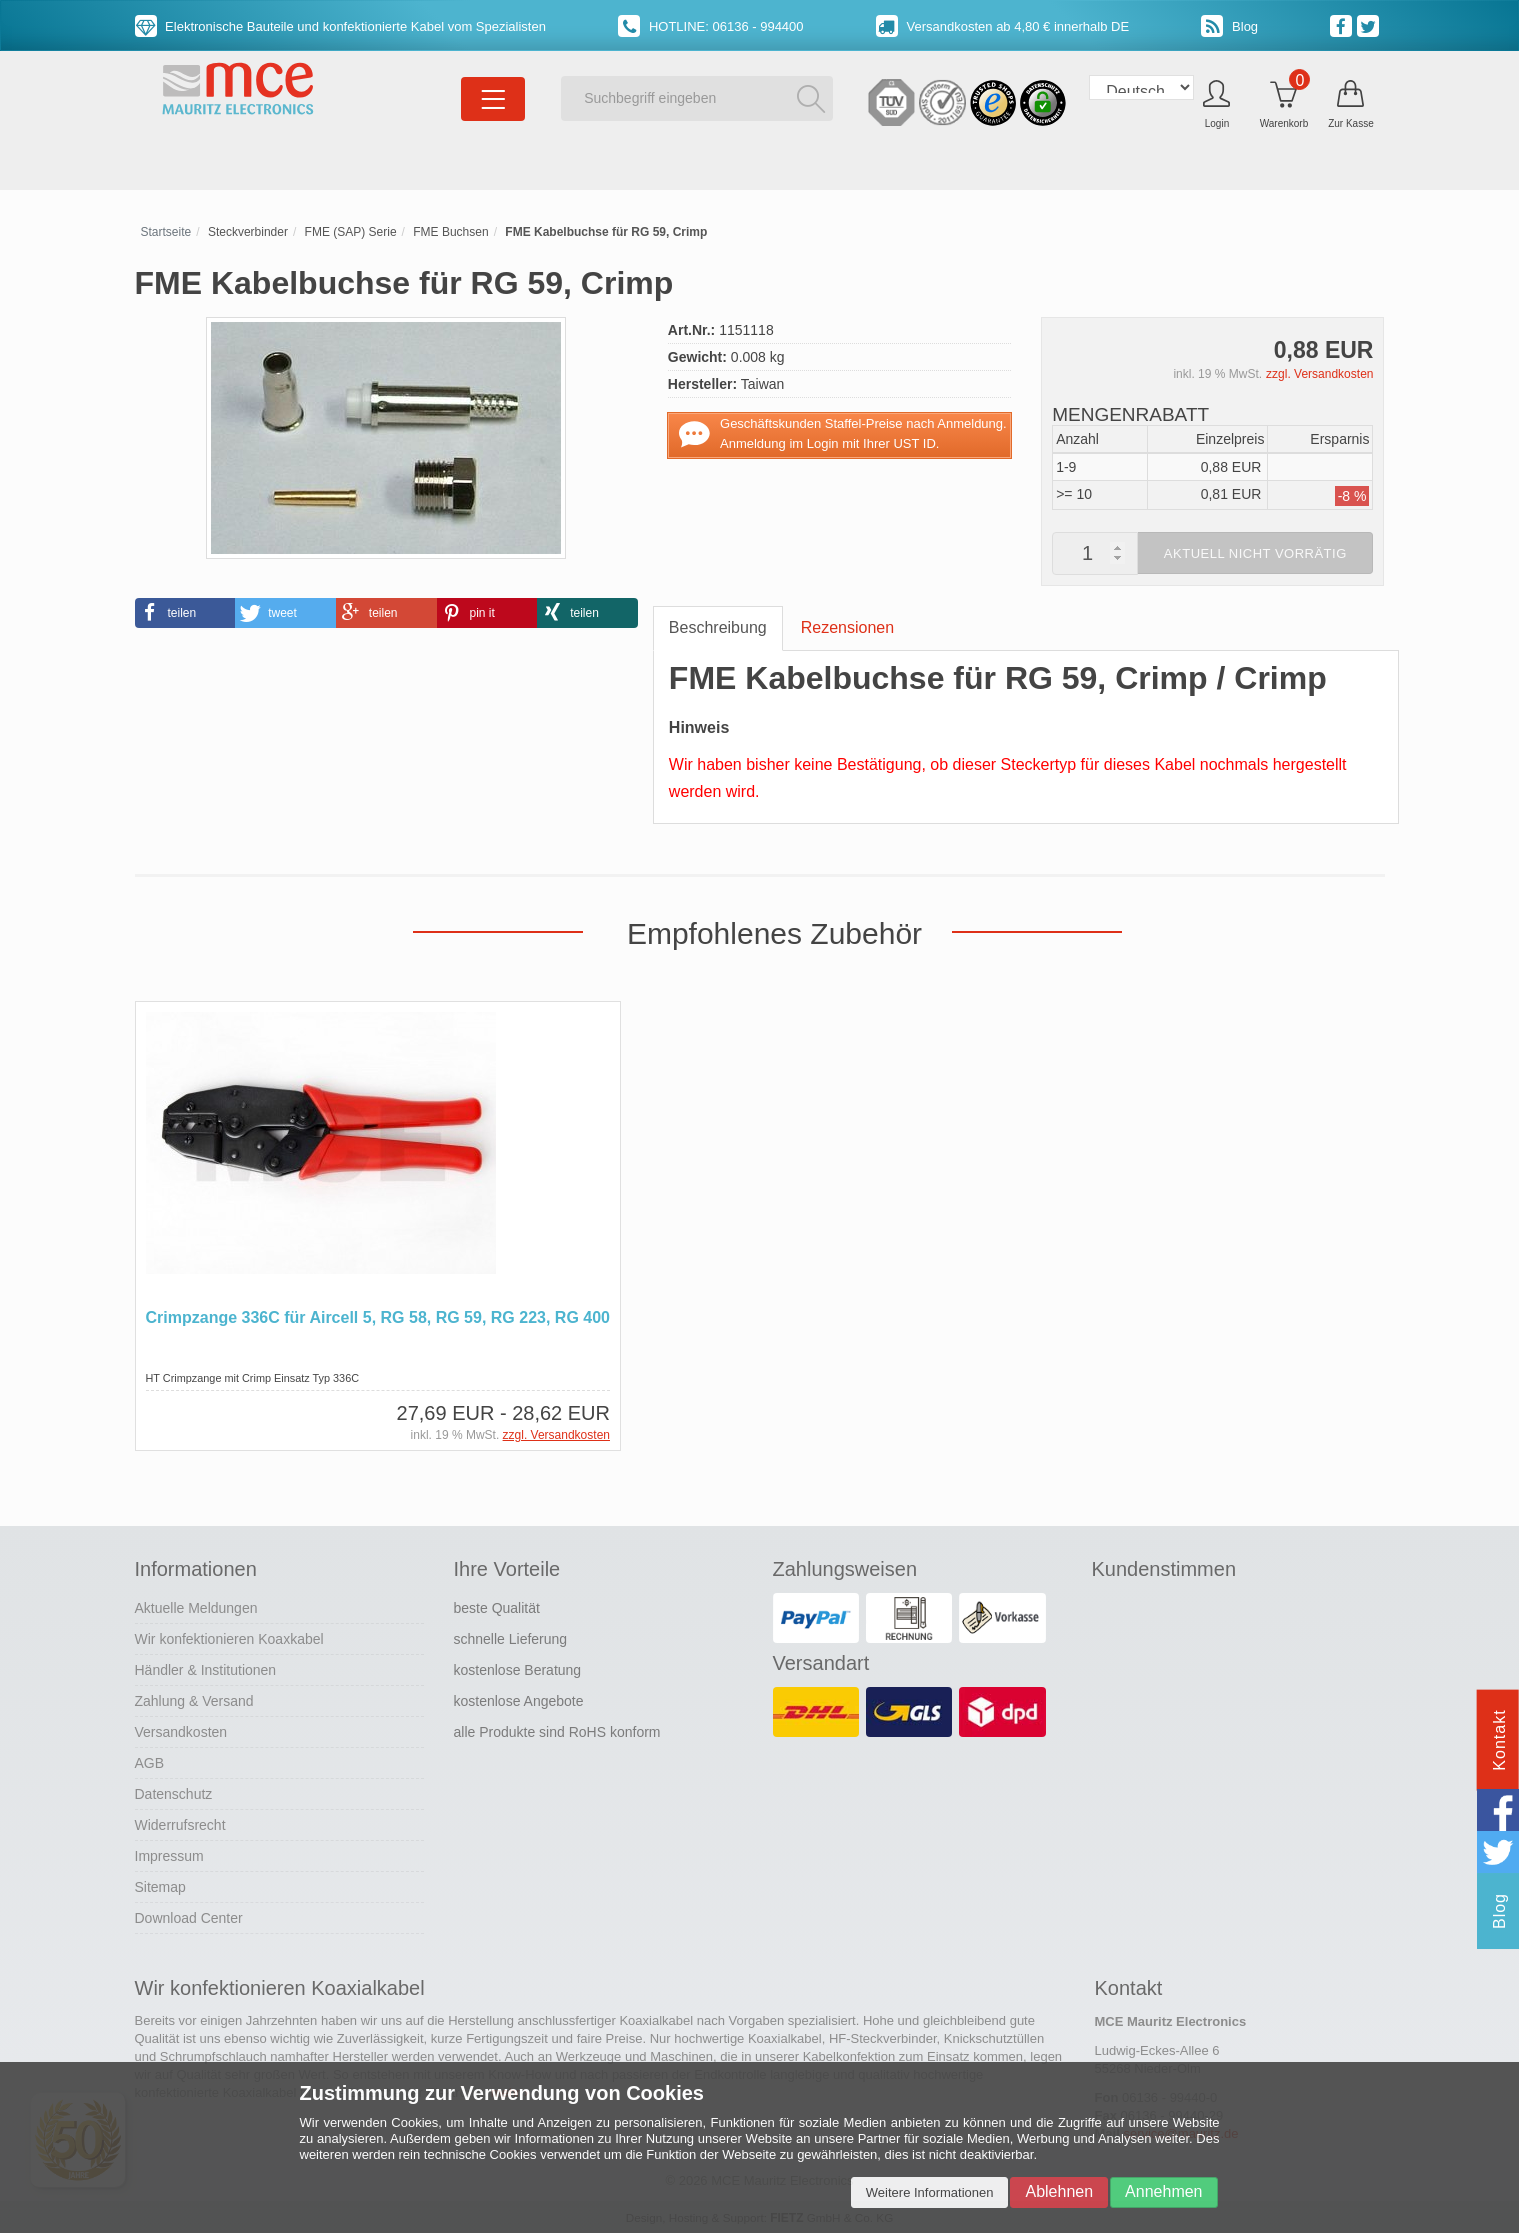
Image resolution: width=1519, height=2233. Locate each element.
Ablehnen (1059, 2191)
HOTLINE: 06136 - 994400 (710, 26)
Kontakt (1499, 1739)
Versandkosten (181, 1731)
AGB (150, 1762)
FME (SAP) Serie (351, 232)
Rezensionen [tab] (847, 627)
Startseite (166, 232)
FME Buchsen (450, 232)
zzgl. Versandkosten (1319, 374)
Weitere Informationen (930, 2192)
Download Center (189, 1917)
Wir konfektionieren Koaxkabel (229, 1638)
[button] (185, 613)
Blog (1229, 26)
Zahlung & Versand (194, 1700)
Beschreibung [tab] (718, 627)
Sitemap (160, 1886)
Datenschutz (174, 1793)
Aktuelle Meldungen (196, 1607)
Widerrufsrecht (180, 1824)
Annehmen (1163, 2191)
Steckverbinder (248, 232)
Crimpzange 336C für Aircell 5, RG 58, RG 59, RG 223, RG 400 (378, 1317)
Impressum (169, 1855)
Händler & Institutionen (206, 1669)
